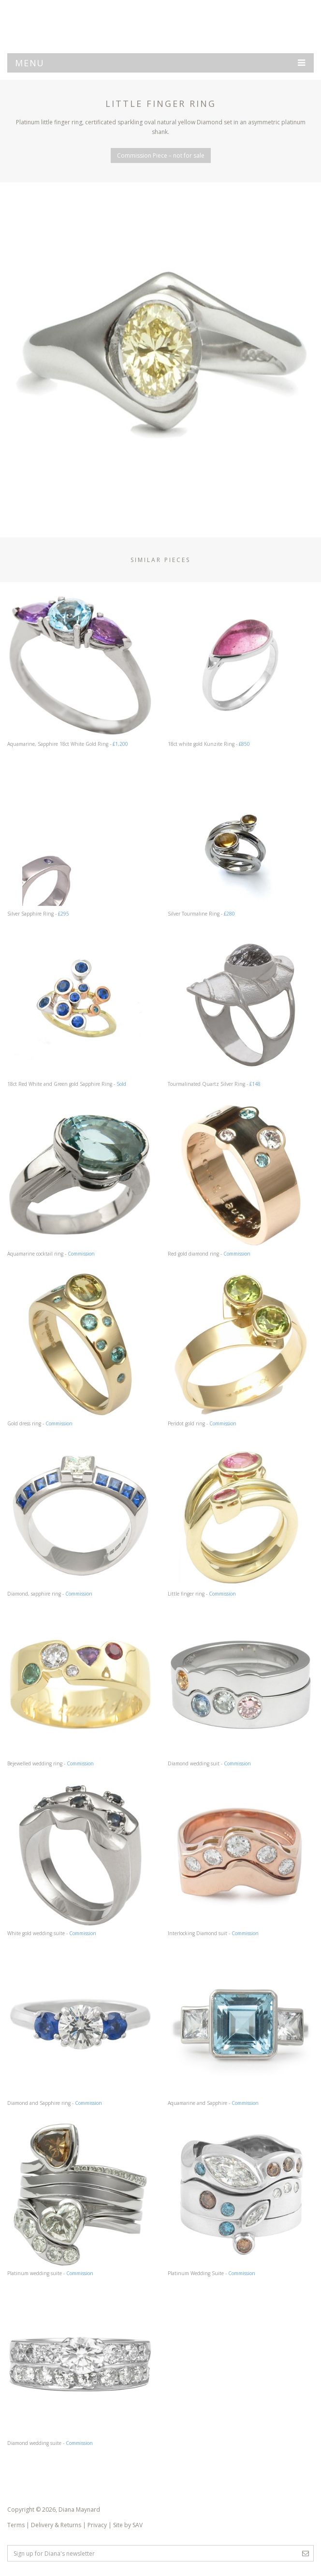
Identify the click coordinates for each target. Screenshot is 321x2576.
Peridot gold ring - (241, 1349)
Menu (160, 63)
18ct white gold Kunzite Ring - (241, 669)
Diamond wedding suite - (80, 2368)
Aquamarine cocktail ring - (80, 1179)
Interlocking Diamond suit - (241, 1859)
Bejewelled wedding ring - (80, 1689)
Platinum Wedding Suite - (241, 2199)
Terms (16, 2525)
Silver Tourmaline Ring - (241, 839)
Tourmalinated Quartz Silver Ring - (241, 1009)
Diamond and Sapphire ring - (80, 2028)
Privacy (97, 2525)
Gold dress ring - (80, 1349)
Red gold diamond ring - (241, 1179)
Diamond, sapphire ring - (80, 1519)
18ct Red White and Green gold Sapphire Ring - (80, 1009)
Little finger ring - (241, 1519)
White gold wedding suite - (80, 1859)
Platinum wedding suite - (80, 2199)
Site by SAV (128, 2525)
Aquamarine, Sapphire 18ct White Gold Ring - (80, 669)
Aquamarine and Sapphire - (241, 2028)
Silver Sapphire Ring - (80, 839)
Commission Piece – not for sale (160, 155)
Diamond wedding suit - (241, 1689)
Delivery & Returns (56, 2525)
